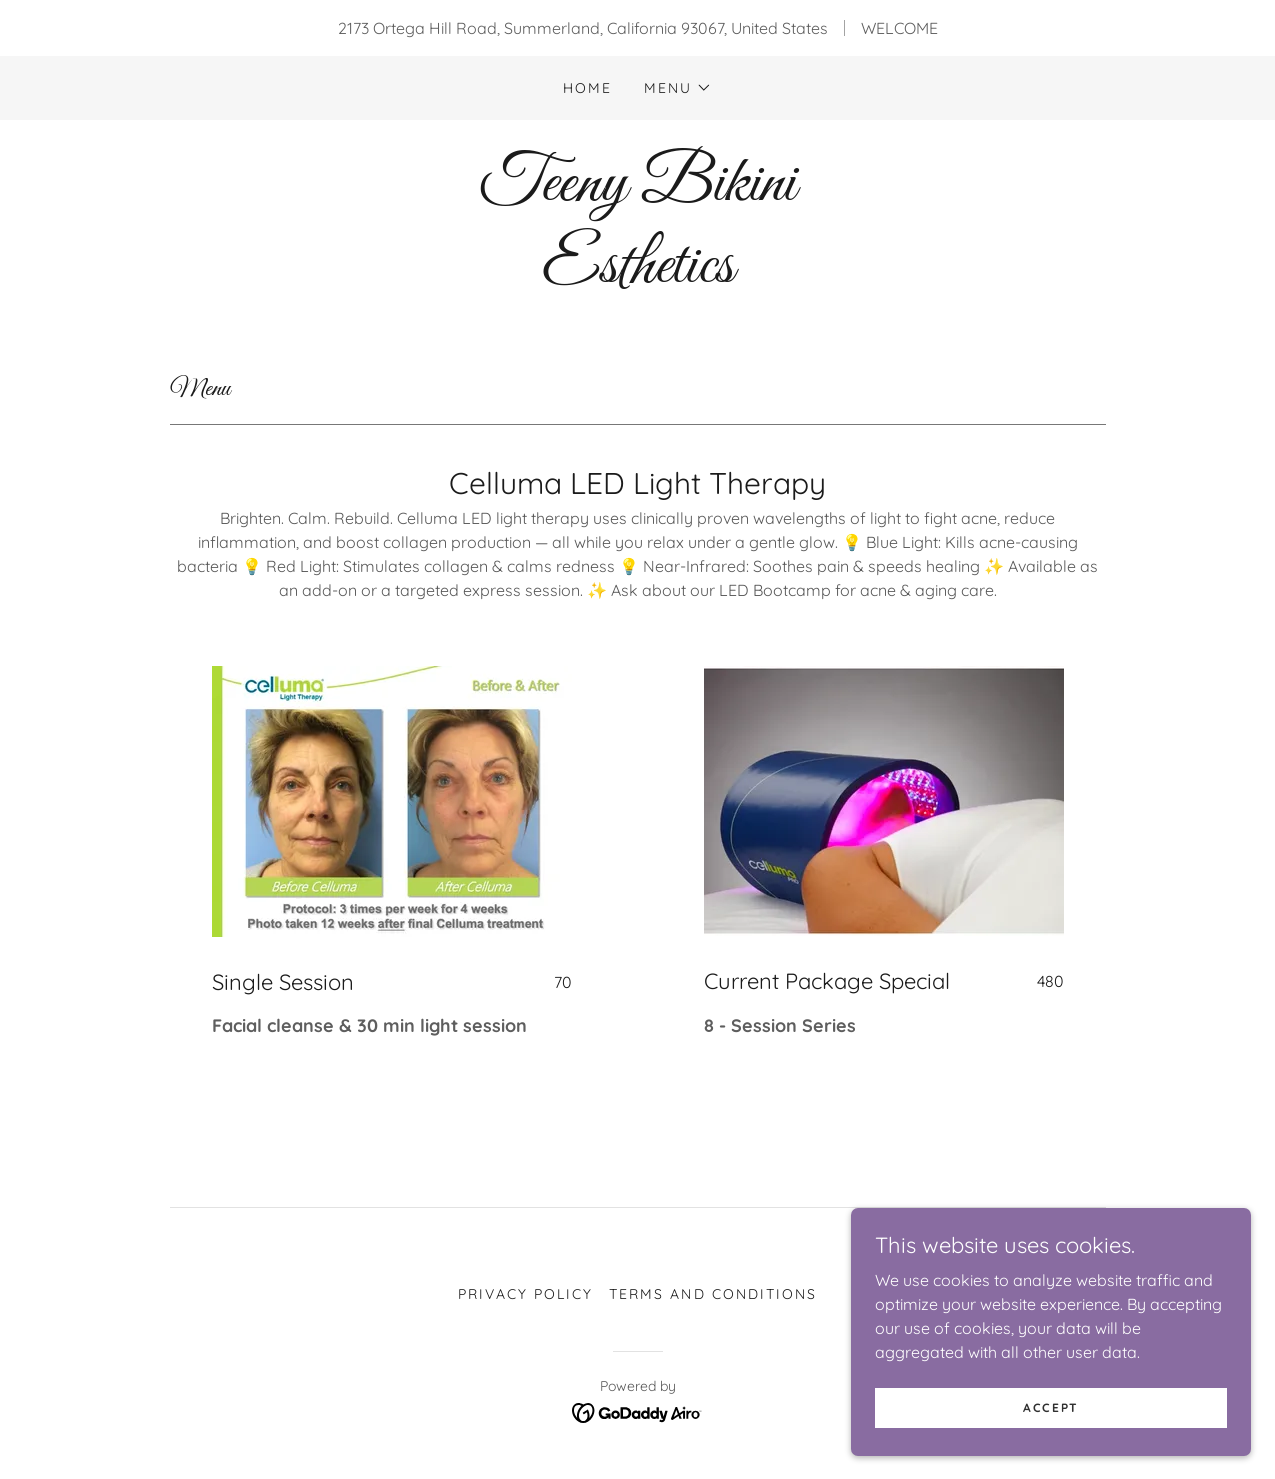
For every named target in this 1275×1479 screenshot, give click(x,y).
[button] (678, 88)
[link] (637, 276)
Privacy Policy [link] (525, 1294)
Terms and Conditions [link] (712, 1294)
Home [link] (587, 88)
